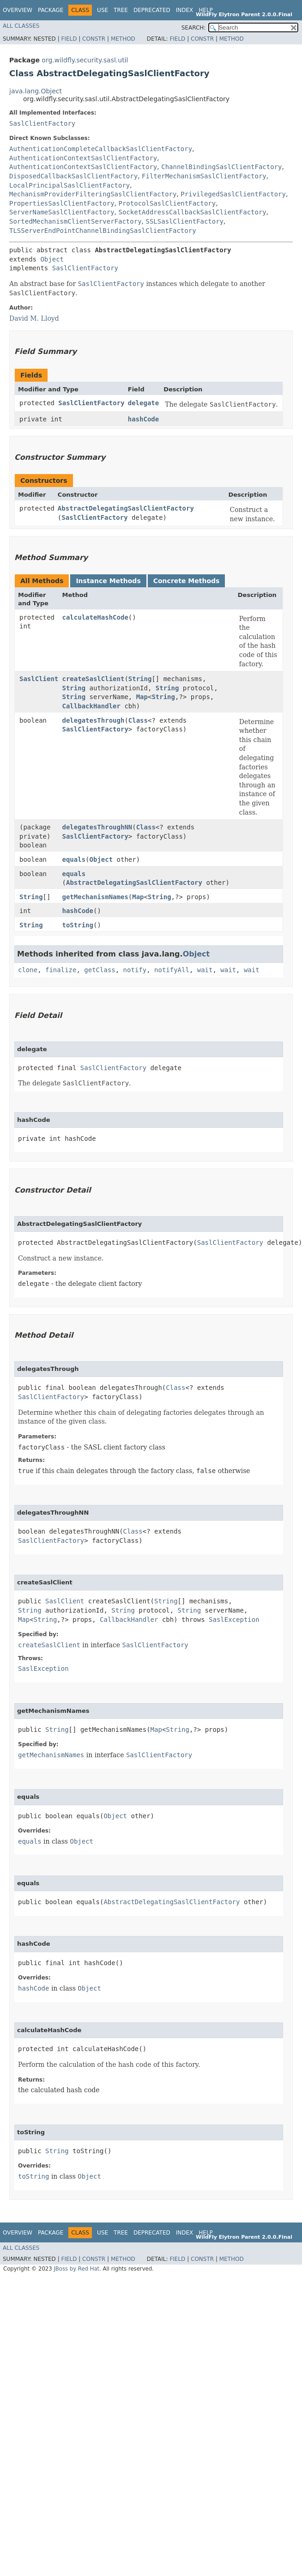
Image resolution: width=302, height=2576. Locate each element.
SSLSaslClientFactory (184, 221)
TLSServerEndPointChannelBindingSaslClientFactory (102, 230)
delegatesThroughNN (97, 827)
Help (206, 10)
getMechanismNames (95, 897)
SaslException (234, 1619)
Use (102, 10)
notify (135, 970)
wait (205, 970)
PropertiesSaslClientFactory (62, 203)
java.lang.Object (35, 91)
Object (52, 259)
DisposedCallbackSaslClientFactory (73, 176)
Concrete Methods (186, 581)
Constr (93, 39)
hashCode (143, 419)
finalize (60, 970)
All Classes (21, 26)
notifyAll (171, 970)
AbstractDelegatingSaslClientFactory (126, 508)
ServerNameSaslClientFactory (62, 212)
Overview (17, 10)
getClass (99, 970)
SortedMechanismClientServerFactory (75, 221)
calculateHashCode (95, 617)
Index (184, 10)
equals (74, 859)
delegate (143, 403)
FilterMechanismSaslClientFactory (204, 176)
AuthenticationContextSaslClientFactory (83, 158)
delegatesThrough (93, 720)
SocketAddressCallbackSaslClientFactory (192, 212)
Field (69, 39)
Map (142, 696)
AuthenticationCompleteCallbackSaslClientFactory (100, 148)
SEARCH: (193, 27)
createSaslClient (93, 678)
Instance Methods (108, 581)
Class (138, 720)
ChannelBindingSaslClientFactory (221, 167)
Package (50, 10)
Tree (121, 10)
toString (77, 925)
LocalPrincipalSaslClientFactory (69, 185)
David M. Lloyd (34, 318)
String (140, 678)
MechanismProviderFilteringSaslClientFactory (92, 194)
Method (123, 39)
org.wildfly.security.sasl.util (85, 60)
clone (27, 970)
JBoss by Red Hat (76, 2268)
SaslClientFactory (42, 123)
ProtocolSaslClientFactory (167, 203)
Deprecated (151, 10)
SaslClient (38, 678)
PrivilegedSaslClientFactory (233, 194)
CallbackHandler (91, 706)
